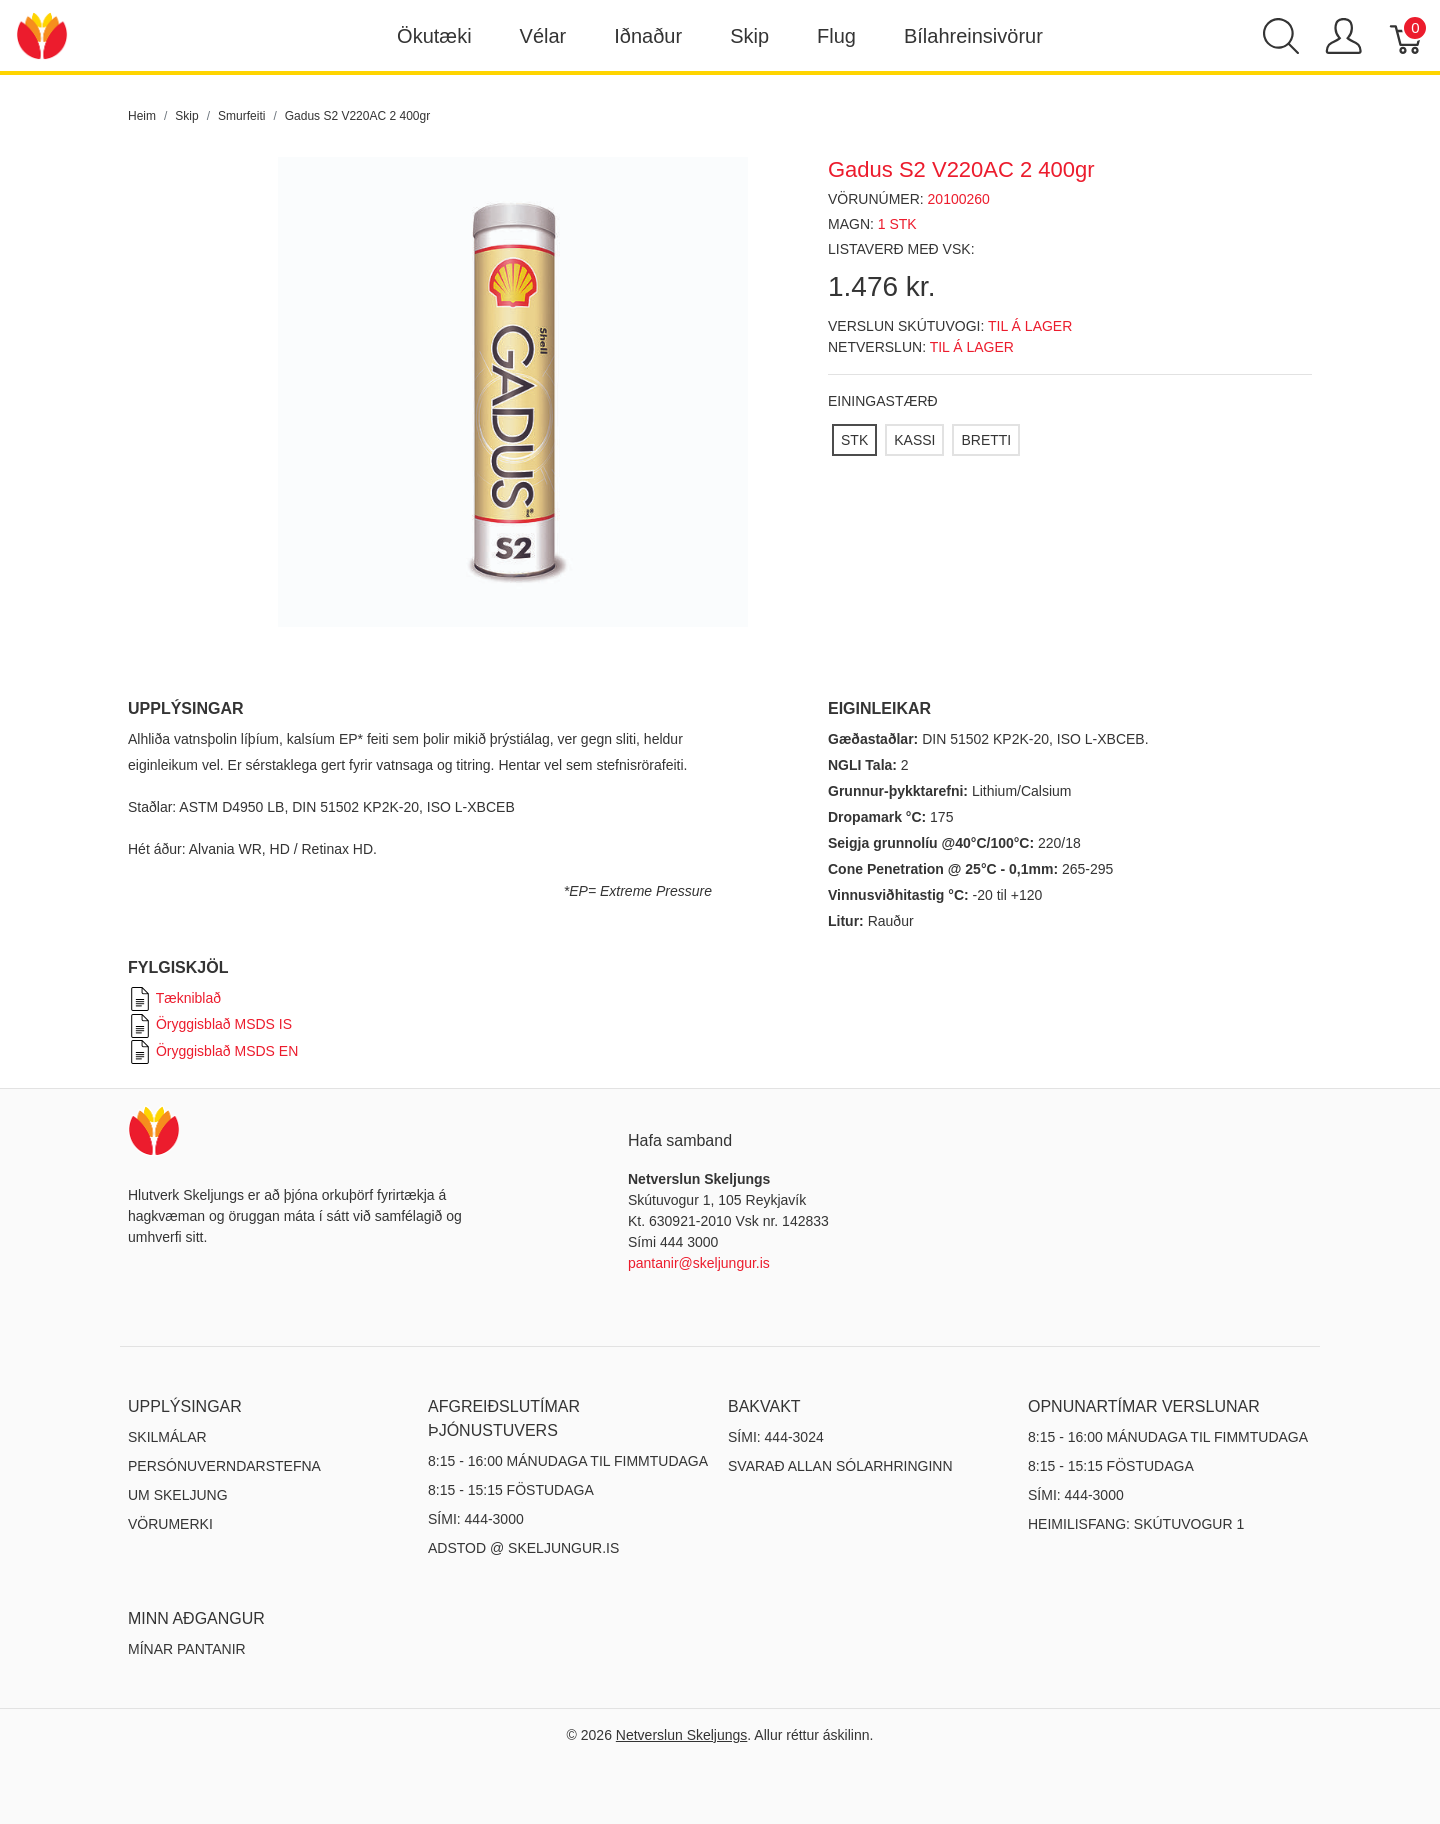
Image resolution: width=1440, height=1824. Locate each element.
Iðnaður (648, 36)
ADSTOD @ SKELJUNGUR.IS (523, 1548)
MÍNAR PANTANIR (187, 1649)
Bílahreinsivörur (973, 36)
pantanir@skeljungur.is (699, 1263)
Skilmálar (167, 1437)
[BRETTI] (986, 440)
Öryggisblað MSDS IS (210, 1024)
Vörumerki (170, 1524)
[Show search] (1281, 36)
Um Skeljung (178, 1495)
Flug (836, 36)
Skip (749, 36)
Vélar (543, 36)
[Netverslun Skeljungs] (42, 34)
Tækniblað (174, 998)
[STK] (854, 440)
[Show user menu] (1343, 36)
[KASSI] (914, 440)
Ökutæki (434, 36)
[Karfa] (1407, 36)
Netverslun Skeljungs (682, 1735)
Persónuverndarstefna (224, 1466)
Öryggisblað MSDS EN (213, 1051)
